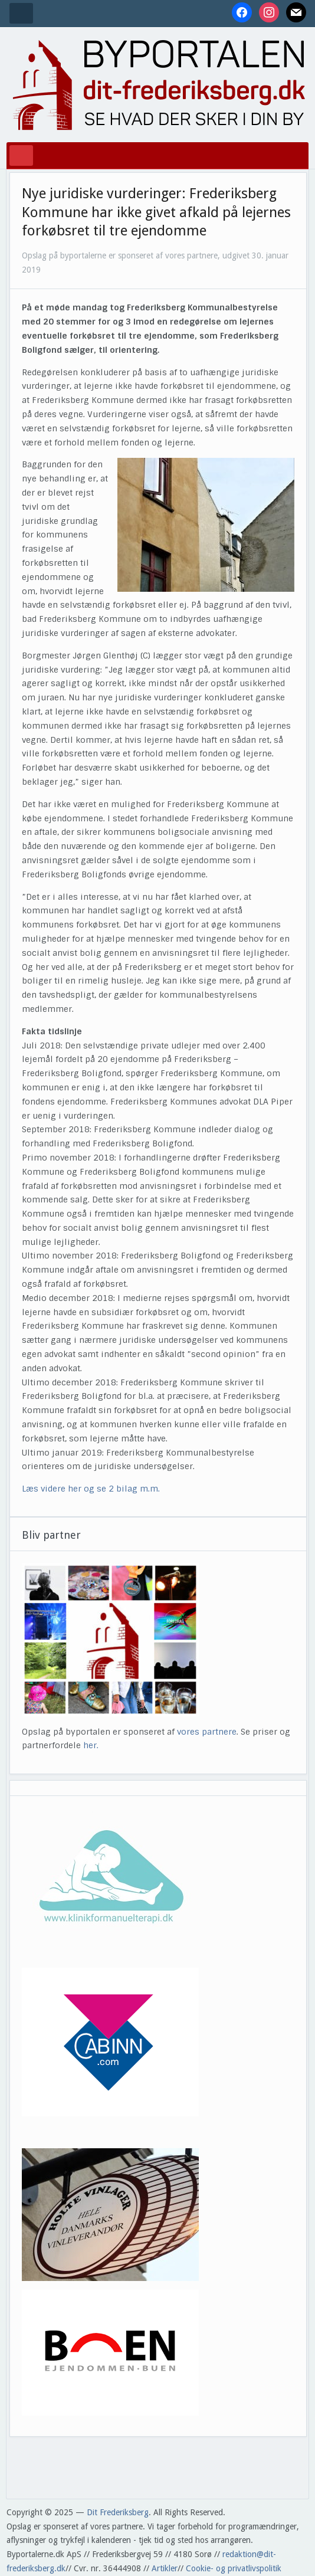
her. (91, 1745)
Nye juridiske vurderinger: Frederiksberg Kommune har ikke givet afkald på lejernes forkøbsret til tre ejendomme (156, 211)
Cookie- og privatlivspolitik (233, 2568)
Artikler (165, 2568)
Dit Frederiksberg (118, 2512)
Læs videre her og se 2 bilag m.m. (92, 1488)
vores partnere (207, 1731)
